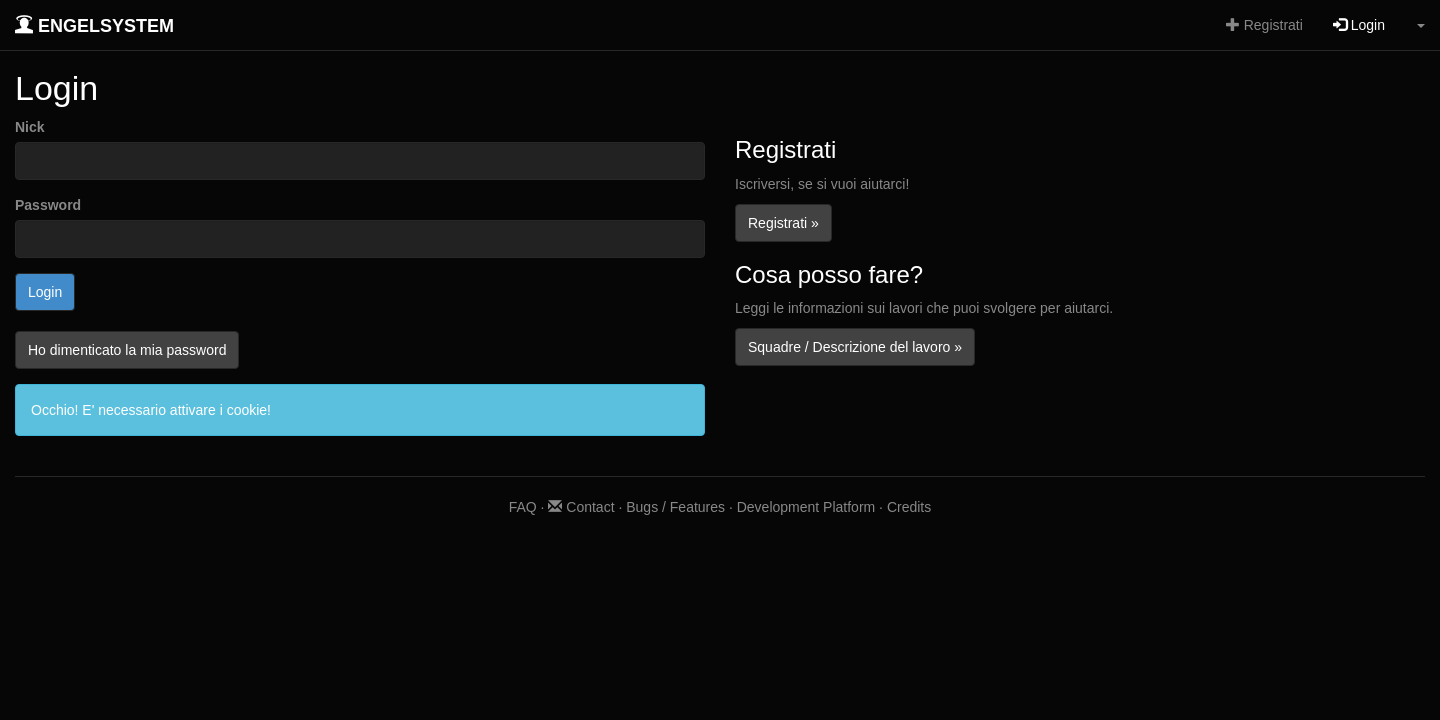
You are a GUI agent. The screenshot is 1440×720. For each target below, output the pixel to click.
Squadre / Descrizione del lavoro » (855, 347)
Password (48, 205)
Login (1359, 25)
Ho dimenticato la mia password (127, 350)
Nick (30, 127)
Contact (581, 507)
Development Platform (806, 507)
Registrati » (783, 223)
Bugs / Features (675, 507)
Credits (909, 507)
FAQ (523, 507)
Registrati (1264, 25)
